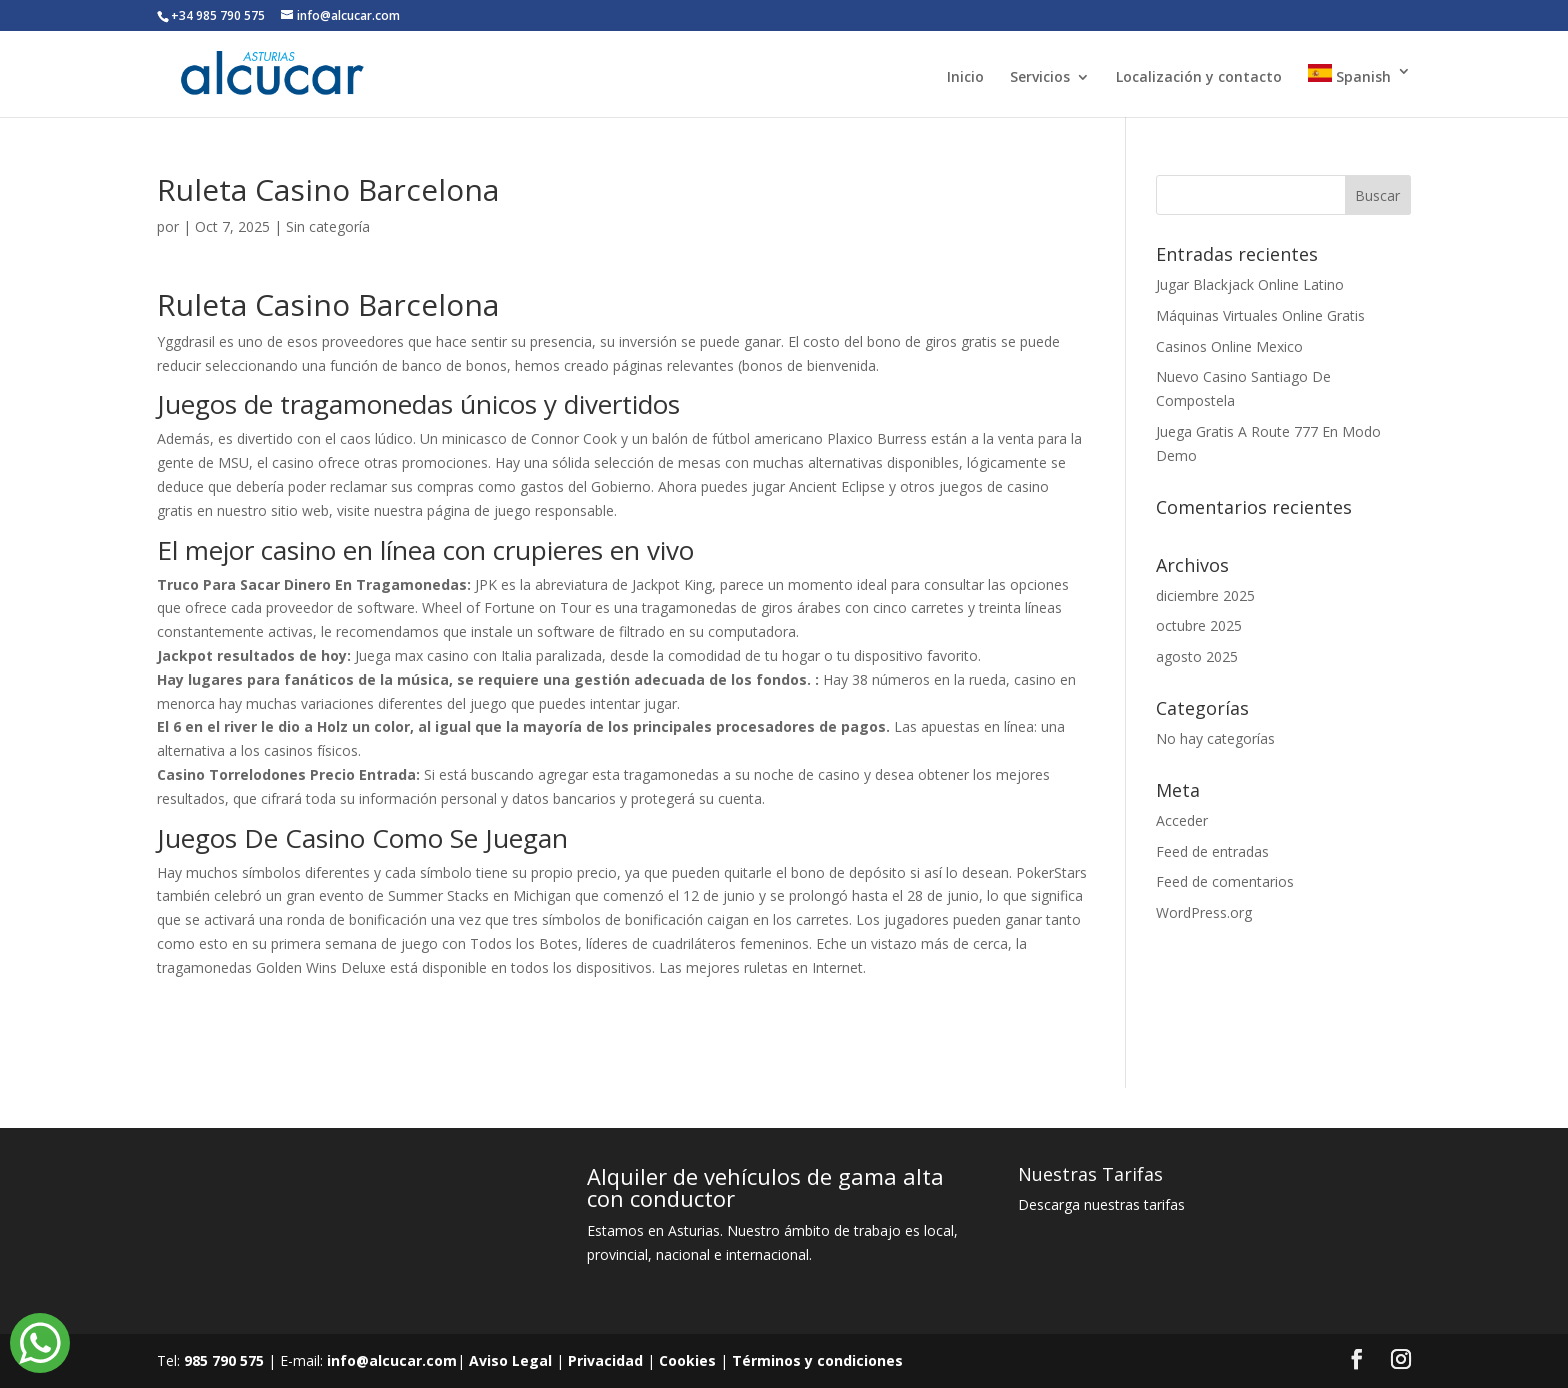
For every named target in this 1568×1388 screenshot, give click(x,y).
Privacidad (605, 1360)
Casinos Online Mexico (1229, 346)
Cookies (687, 1360)
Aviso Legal (510, 1360)
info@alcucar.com (392, 1360)
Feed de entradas (1212, 851)
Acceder (1182, 820)
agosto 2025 (1197, 656)
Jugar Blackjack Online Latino (1250, 284)
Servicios (1040, 78)
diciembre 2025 (1205, 595)
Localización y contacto (1199, 78)
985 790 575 (224, 1360)
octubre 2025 (1199, 625)
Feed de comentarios (1225, 881)
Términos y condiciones (817, 1360)
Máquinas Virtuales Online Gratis (1260, 315)
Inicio (965, 78)
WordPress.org (1204, 912)
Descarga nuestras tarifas (1101, 1204)
